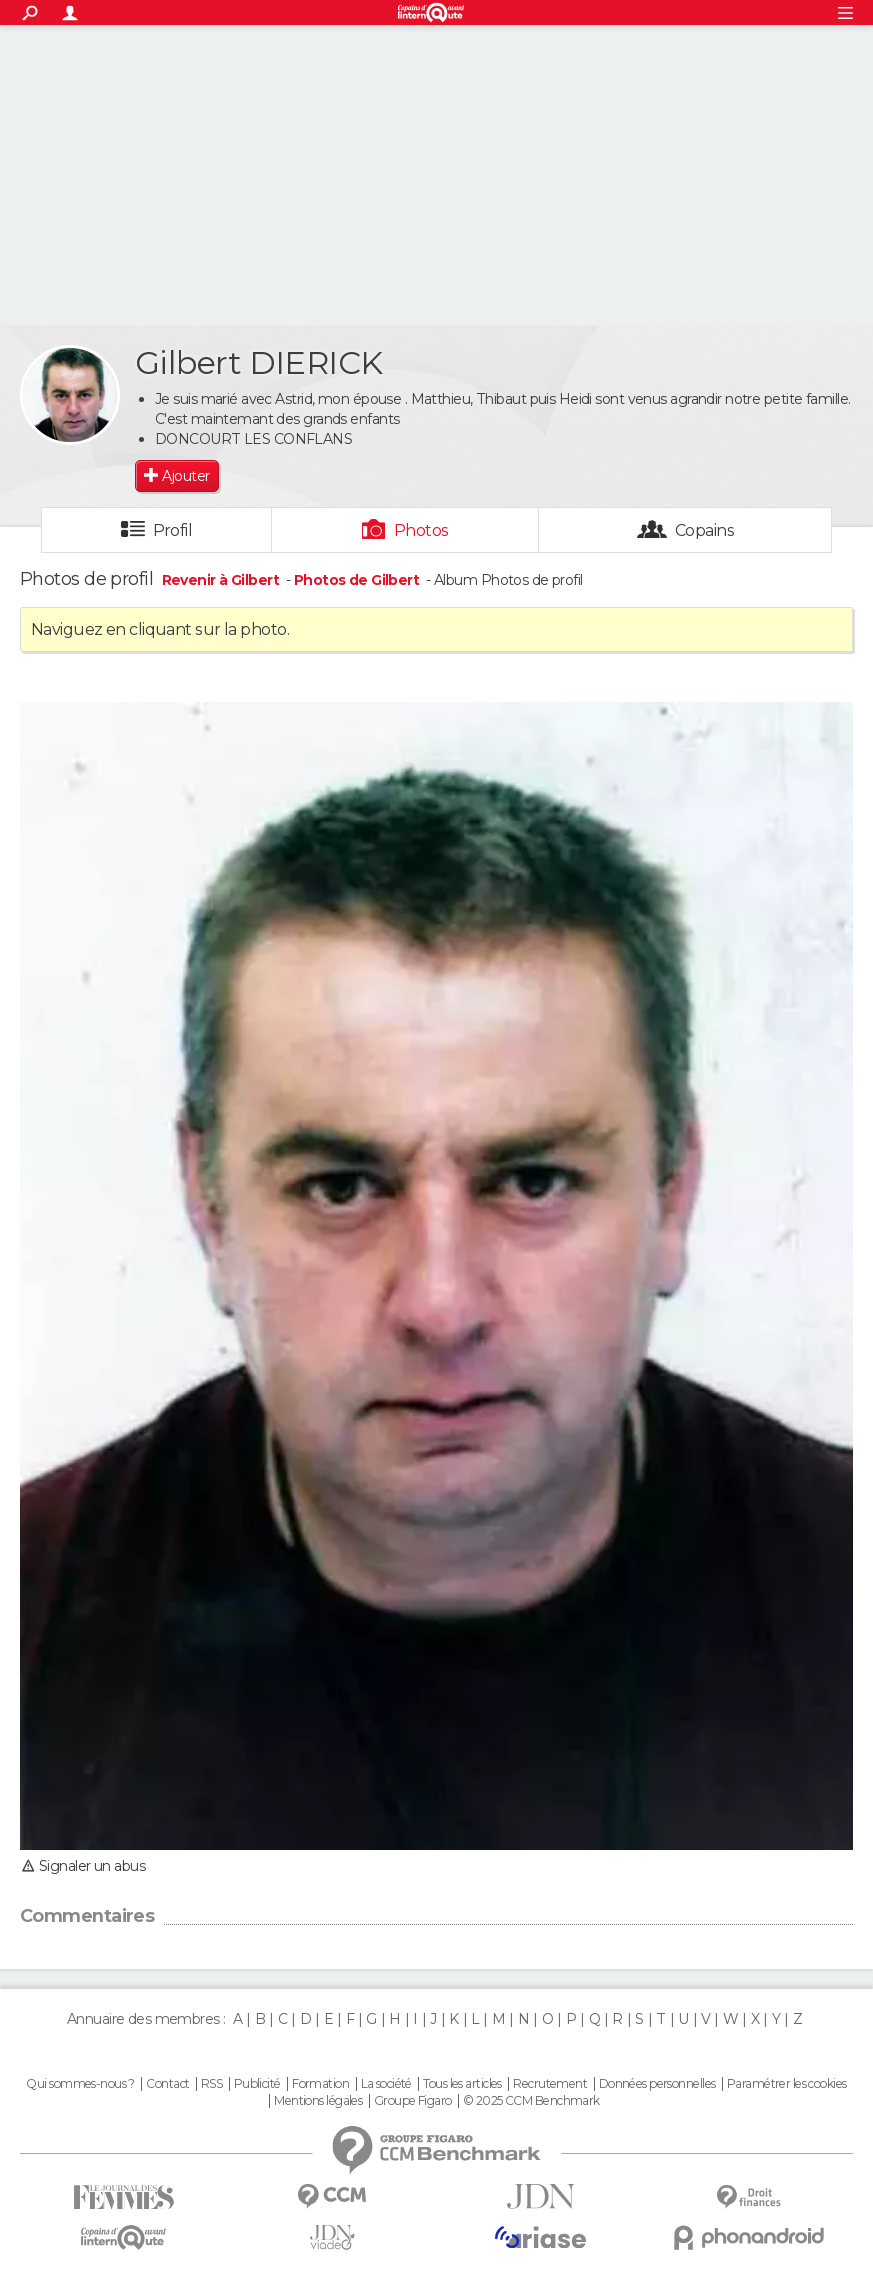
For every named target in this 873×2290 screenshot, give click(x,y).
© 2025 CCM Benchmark (531, 2101)
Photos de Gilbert (356, 580)
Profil (173, 530)
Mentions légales (318, 2101)
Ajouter (185, 476)
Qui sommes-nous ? (80, 2084)
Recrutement (550, 2084)
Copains (704, 530)
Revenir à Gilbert (222, 580)
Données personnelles (657, 2084)
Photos (421, 530)
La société (386, 2084)
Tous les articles (462, 2084)
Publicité (257, 2084)
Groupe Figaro (413, 2101)
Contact (167, 2084)
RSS (211, 2084)
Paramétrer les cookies (787, 2084)
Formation (320, 2084)
